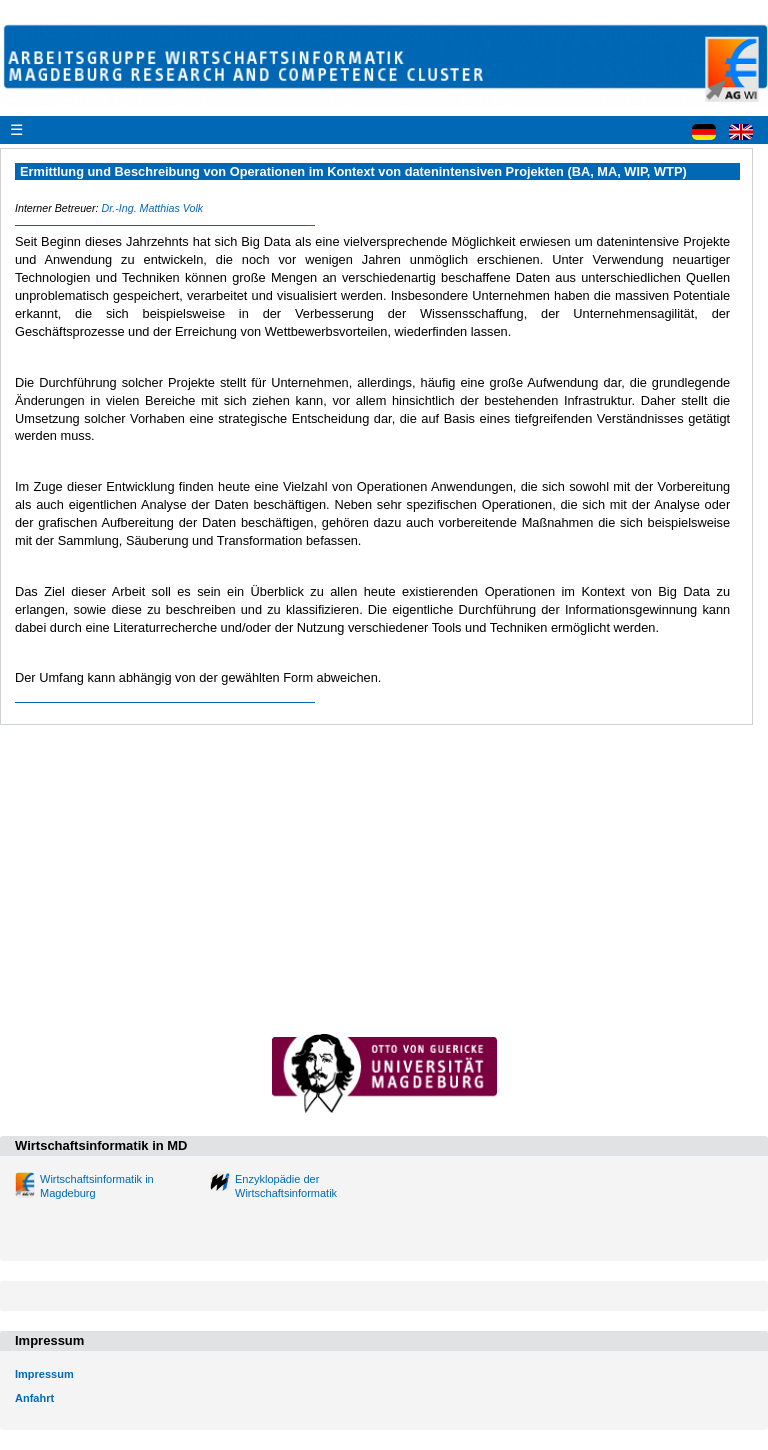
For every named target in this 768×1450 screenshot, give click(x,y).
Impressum (44, 1374)
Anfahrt (34, 1398)
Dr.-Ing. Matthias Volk (152, 208)
